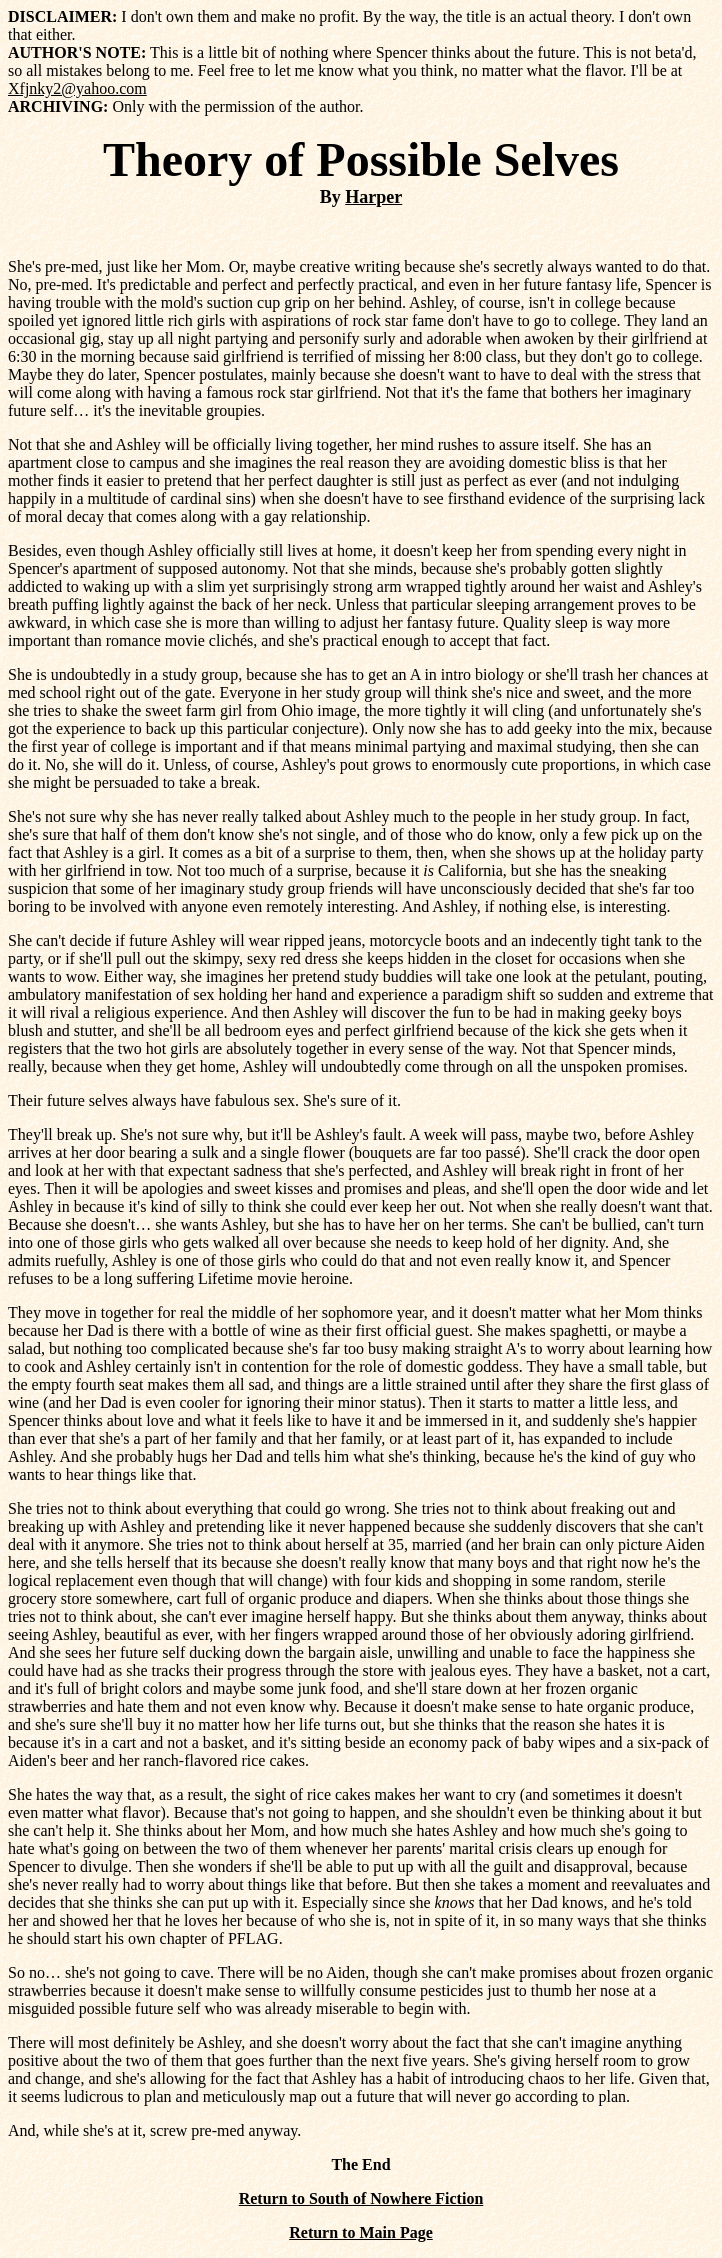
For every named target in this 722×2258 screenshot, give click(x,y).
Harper (373, 197)
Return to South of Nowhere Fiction (361, 2198)
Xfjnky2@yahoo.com (77, 88)
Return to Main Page (361, 2232)
